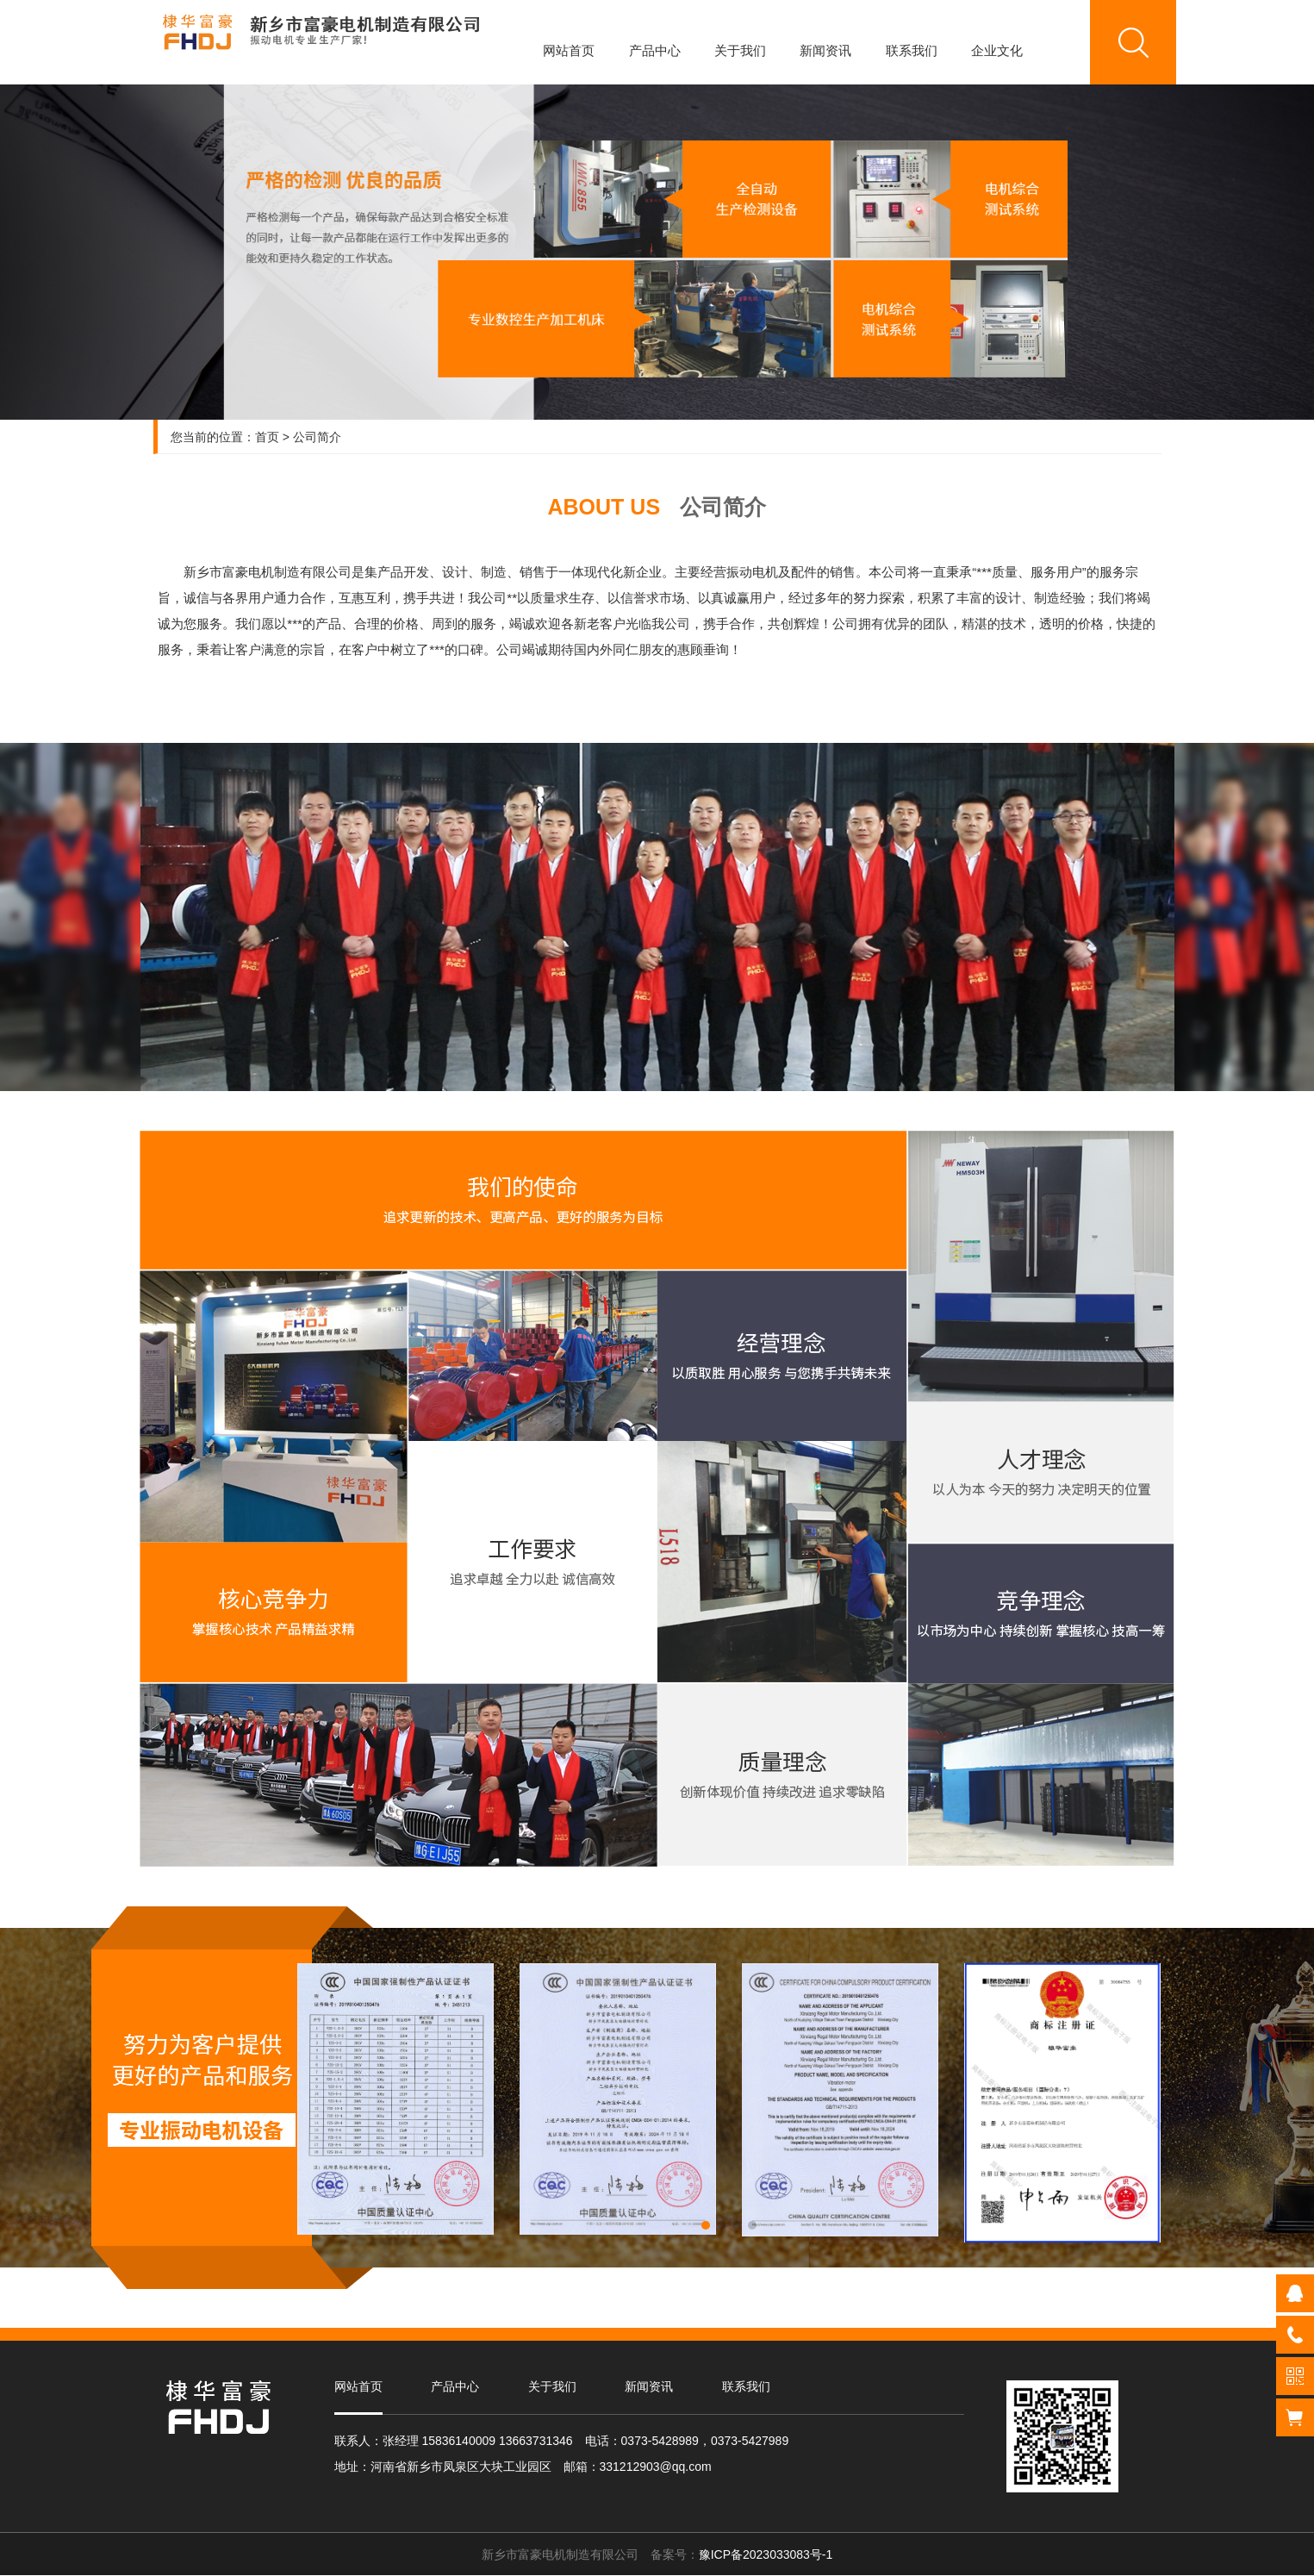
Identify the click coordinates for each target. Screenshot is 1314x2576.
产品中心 (655, 50)
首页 (267, 437)
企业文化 (997, 50)
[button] (705, 2225)
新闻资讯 (825, 50)
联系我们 (911, 50)
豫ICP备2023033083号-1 (766, 2554)
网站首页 (569, 50)
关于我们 (740, 50)
